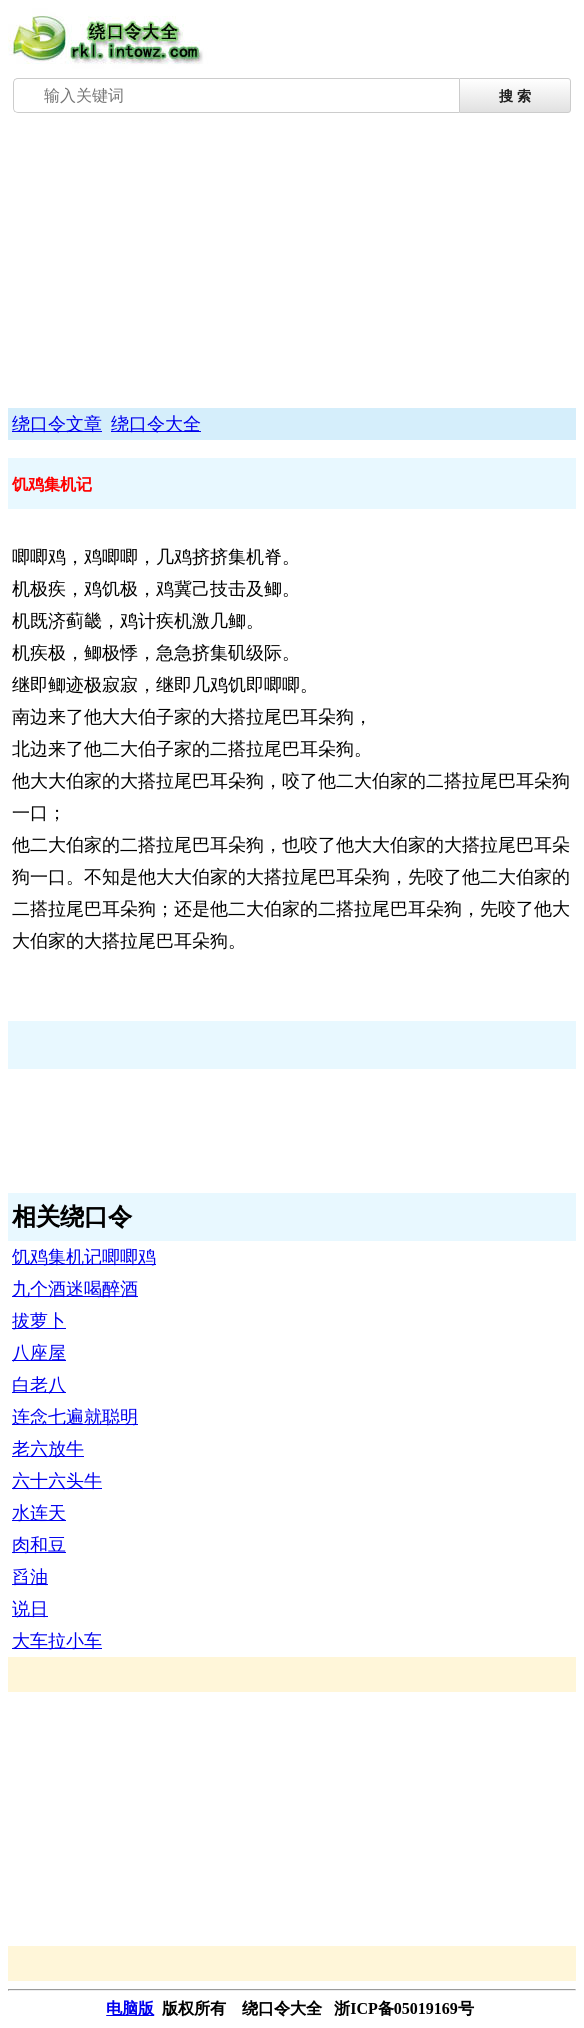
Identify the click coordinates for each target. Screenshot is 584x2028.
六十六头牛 (57, 1481)
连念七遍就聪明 (75, 1417)
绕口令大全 (156, 424)
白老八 (39, 1385)
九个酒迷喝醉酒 (75, 1289)
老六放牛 (48, 1449)
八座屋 (39, 1353)
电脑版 (130, 2008)
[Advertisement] (292, 263)
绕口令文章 (57, 424)
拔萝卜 (39, 1321)
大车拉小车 (57, 1641)
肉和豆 (39, 1545)
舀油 (30, 1577)
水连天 (39, 1513)
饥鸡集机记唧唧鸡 (84, 1257)
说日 (30, 1609)
